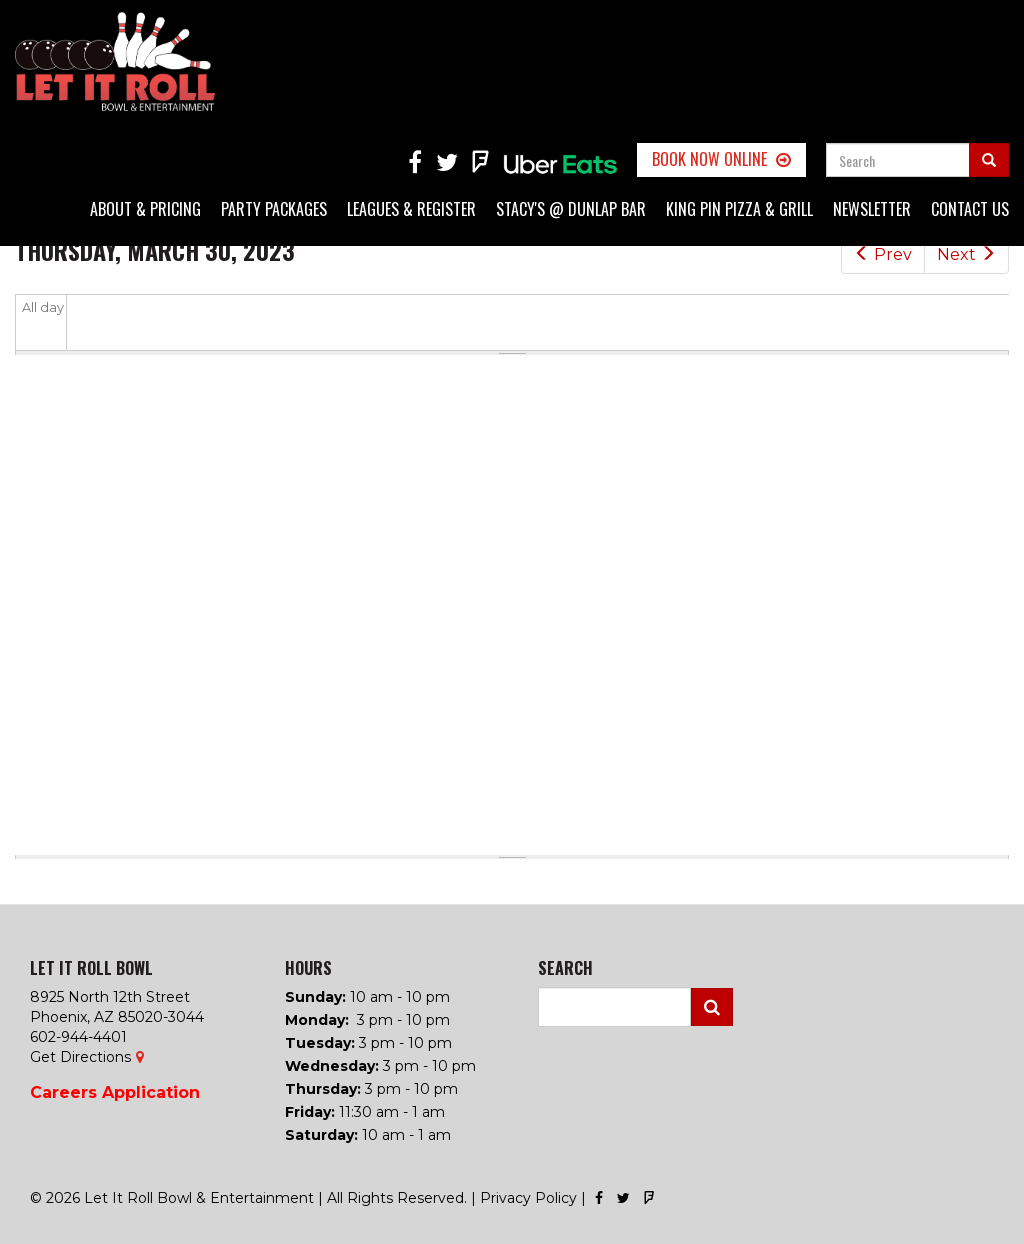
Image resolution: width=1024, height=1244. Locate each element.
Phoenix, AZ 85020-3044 (117, 1017)
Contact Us (970, 209)
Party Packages (274, 209)
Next (966, 254)
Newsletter (872, 209)
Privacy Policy (528, 1198)
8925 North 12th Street (110, 997)
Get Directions (80, 1057)
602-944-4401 (78, 1037)
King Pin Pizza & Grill (739, 209)
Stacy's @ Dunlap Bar (571, 209)
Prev (883, 254)
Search (712, 1007)
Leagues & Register (411, 209)
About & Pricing (145, 209)
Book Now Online (709, 159)
